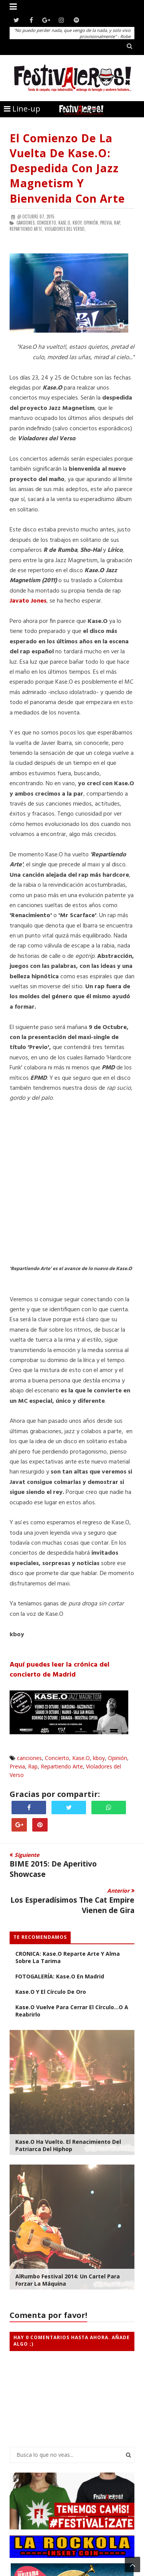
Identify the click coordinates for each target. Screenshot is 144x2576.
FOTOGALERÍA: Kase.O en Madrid (59, 1976)
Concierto (57, 1758)
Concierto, (47, 223)
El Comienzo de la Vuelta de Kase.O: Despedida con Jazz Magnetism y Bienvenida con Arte (67, 168)
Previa (17, 1766)
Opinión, (91, 223)
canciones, (26, 223)
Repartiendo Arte (62, 1766)
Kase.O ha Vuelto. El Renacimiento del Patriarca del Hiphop (68, 2145)
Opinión (117, 1758)
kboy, (78, 223)
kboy (99, 1758)
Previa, (106, 223)
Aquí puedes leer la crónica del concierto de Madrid (59, 1669)
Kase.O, (64, 223)
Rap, (117, 223)
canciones (29, 1758)
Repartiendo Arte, (26, 229)
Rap (33, 1766)
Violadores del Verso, (65, 229)
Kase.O (81, 1758)
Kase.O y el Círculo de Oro (50, 1991)
